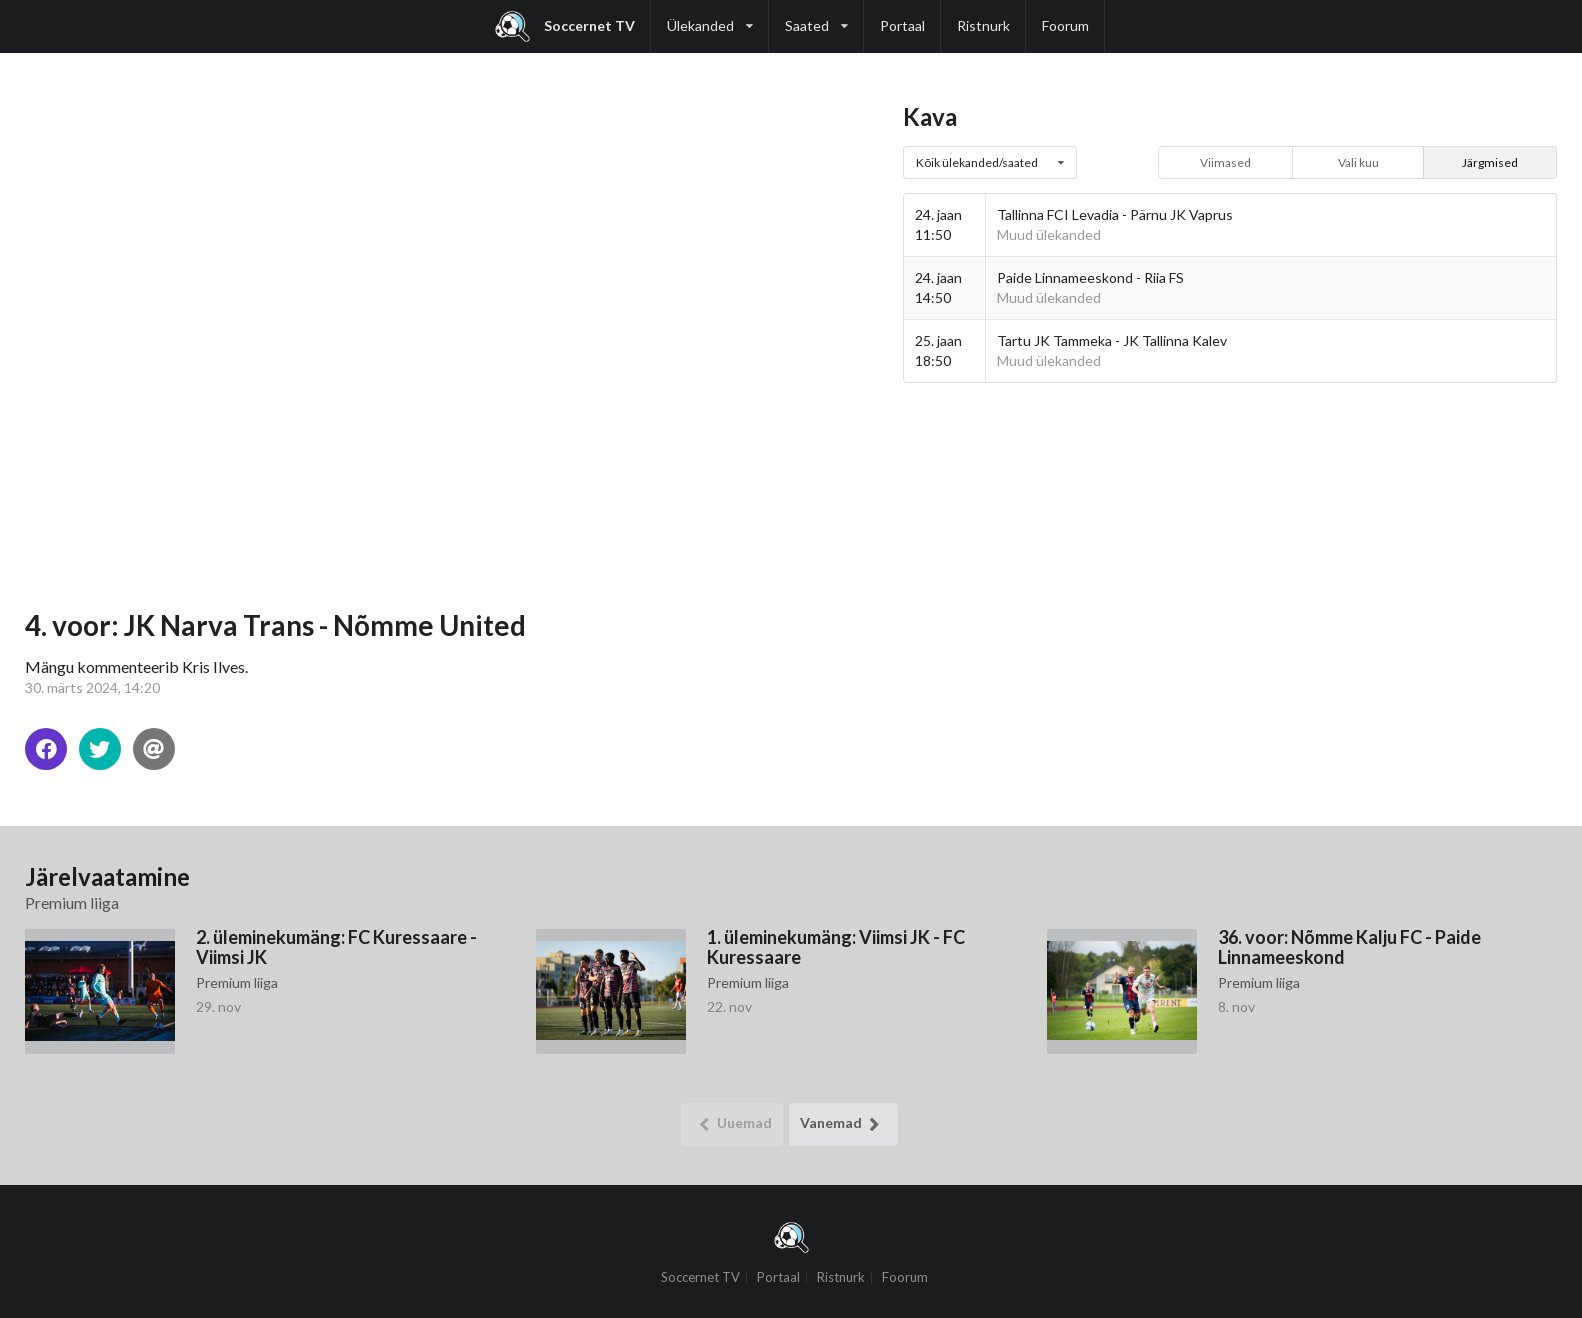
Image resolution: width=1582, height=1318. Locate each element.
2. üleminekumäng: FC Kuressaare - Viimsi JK (336, 946)
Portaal (902, 25)
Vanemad (843, 1124)
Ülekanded (710, 17)
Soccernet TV (565, 26)
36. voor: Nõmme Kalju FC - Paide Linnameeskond (1349, 946)
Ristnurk (983, 25)
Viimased (1225, 162)
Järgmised (1490, 162)
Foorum (1065, 25)
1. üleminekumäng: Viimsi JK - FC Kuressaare (836, 946)
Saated (816, 17)
